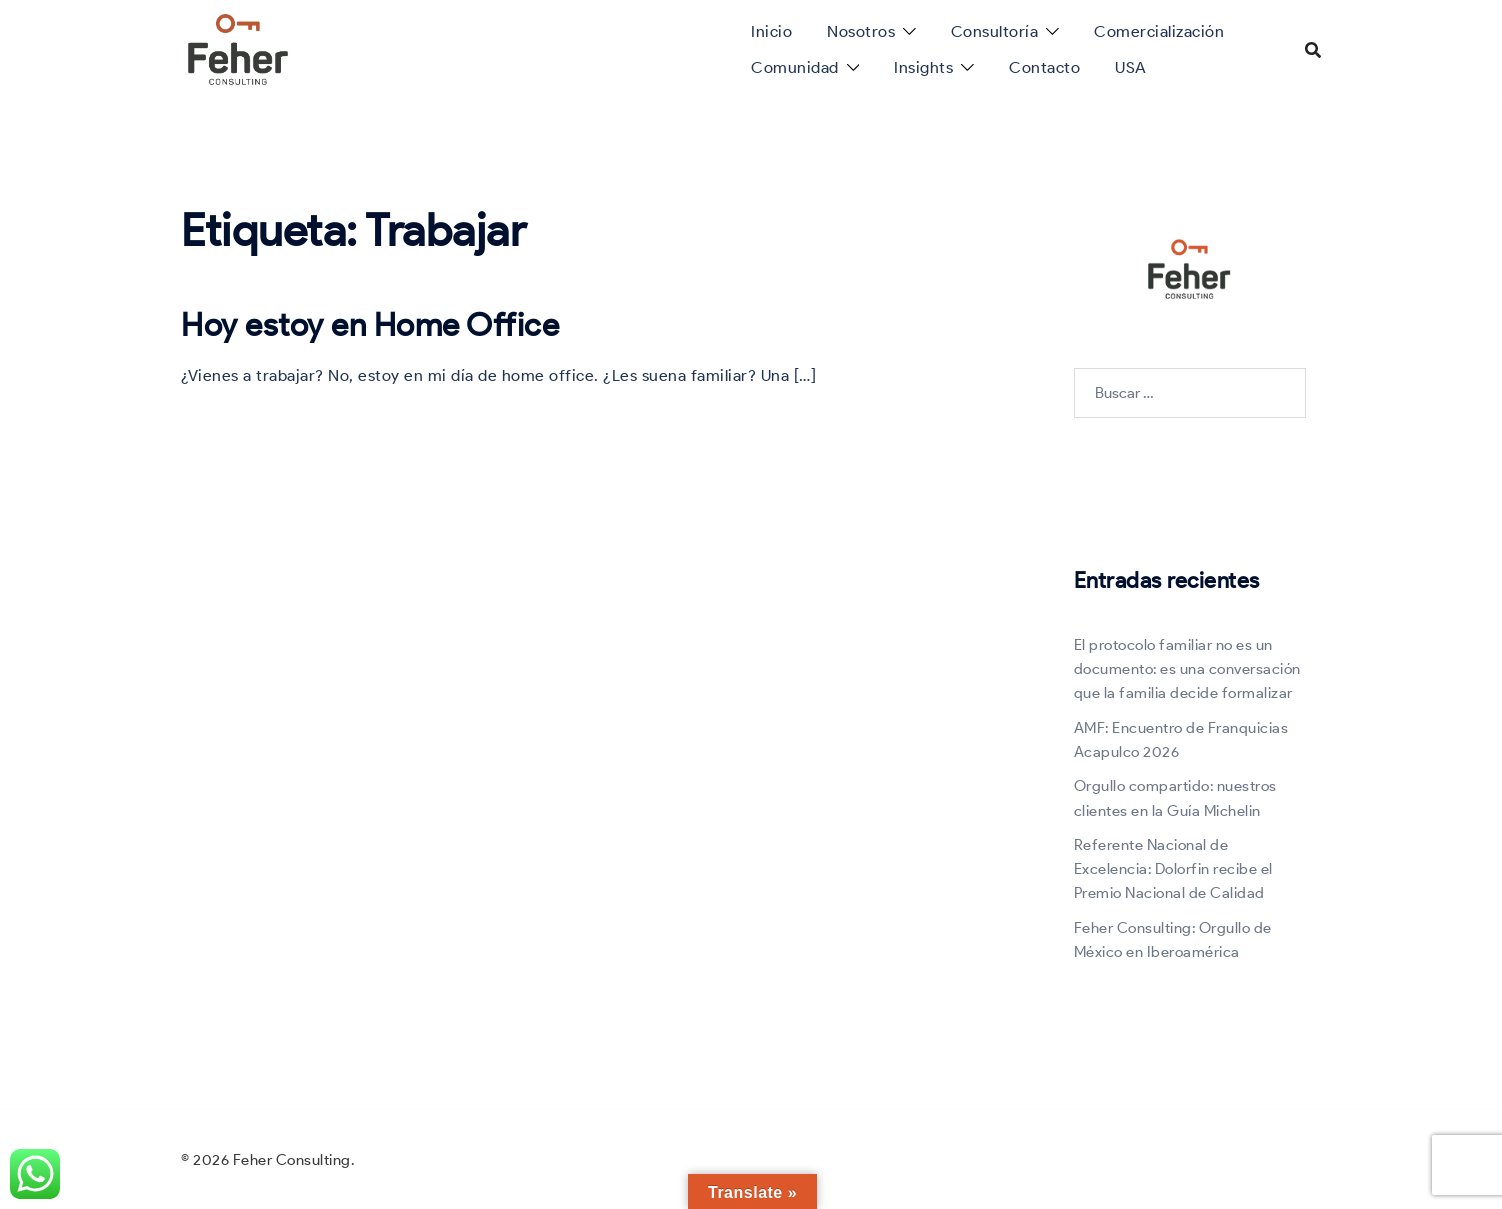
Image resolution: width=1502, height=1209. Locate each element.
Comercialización (1159, 31)
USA (1131, 67)
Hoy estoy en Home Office (370, 324)
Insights (923, 67)
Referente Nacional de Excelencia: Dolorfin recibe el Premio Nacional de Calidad (1173, 869)
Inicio (771, 31)
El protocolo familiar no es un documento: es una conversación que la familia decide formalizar (1187, 669)
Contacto (1044, 67)
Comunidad (795, 67)
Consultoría (995, 31)
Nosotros (861, 31)
